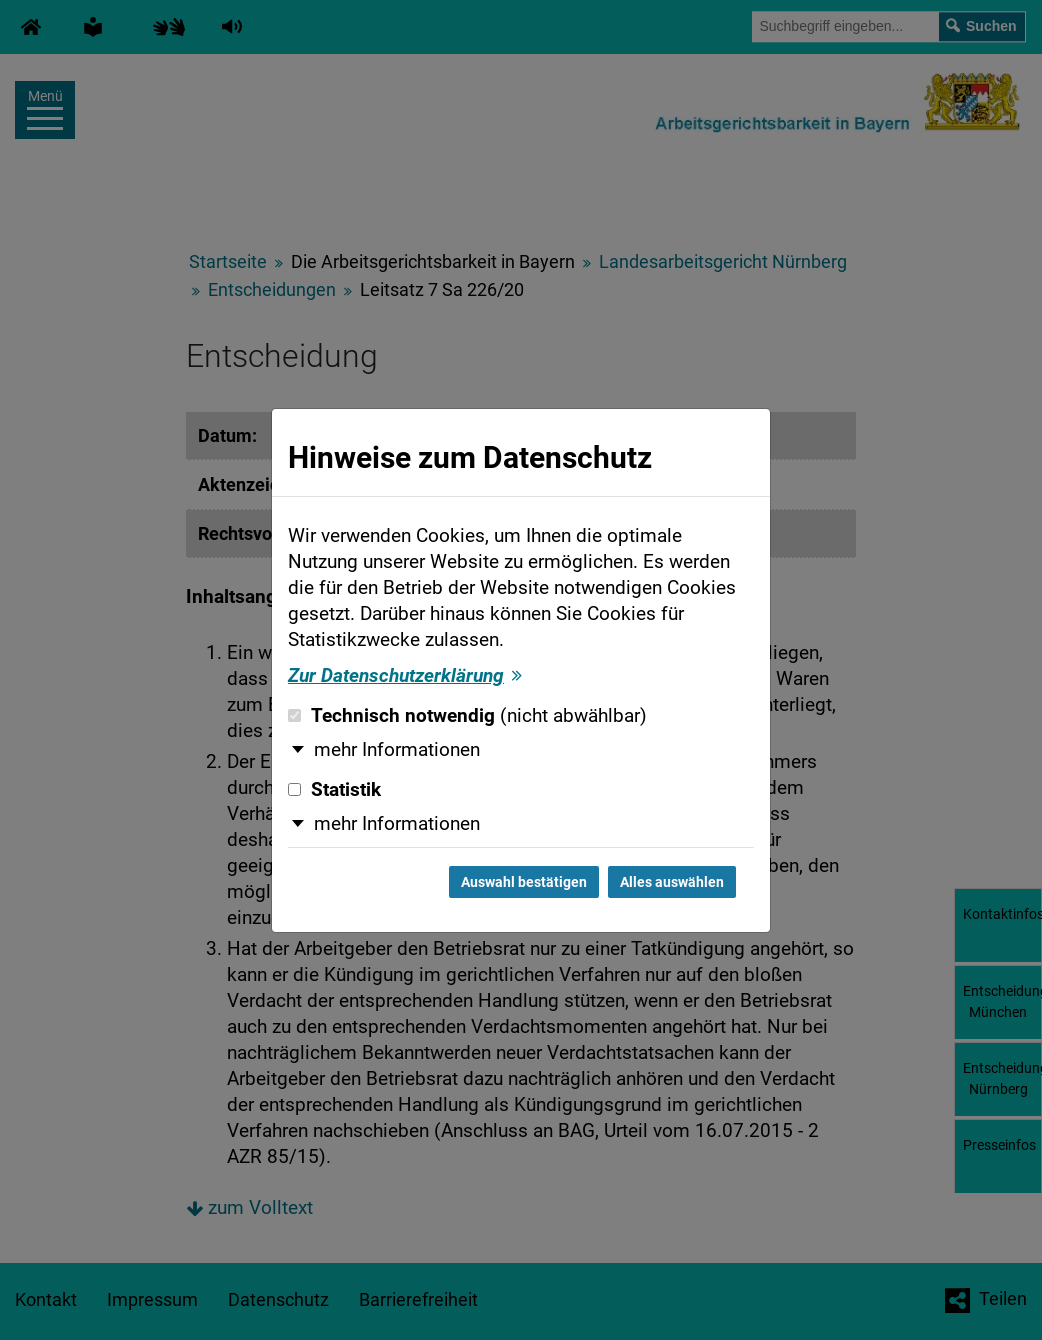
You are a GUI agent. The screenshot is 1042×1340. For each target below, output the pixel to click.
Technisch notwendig (467, 716)
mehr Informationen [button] (397, 750)
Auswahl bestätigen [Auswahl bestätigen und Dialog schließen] (524, 882)
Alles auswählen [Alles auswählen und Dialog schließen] (672, 882)
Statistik (334, 790)
